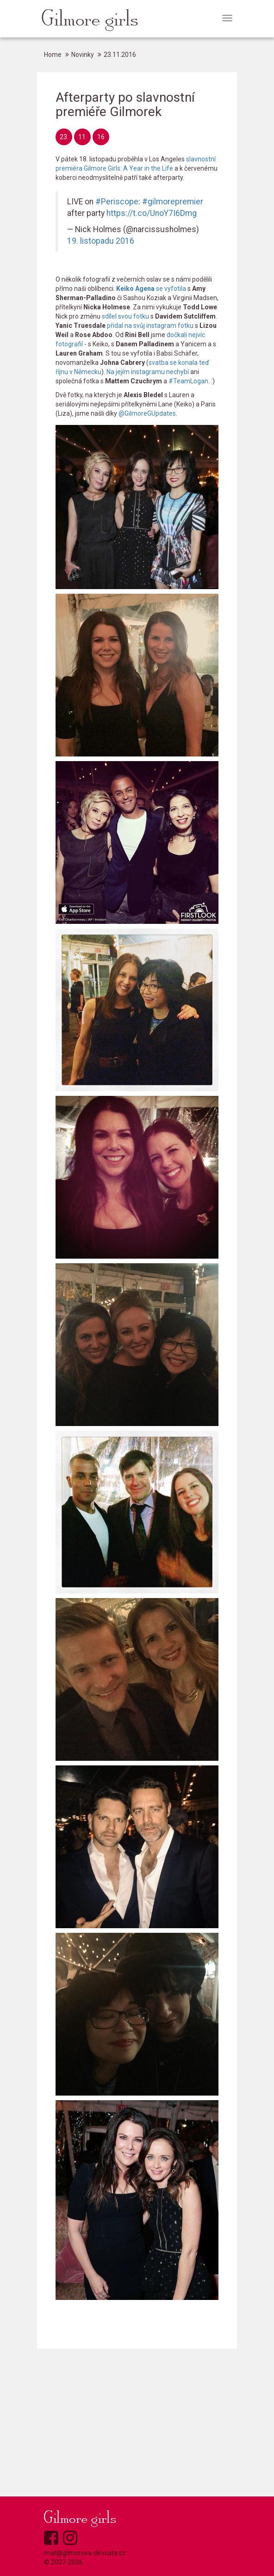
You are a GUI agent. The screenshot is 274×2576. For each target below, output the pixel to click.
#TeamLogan (188, 381)
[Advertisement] (137, 2422)
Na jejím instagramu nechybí (147, 371)
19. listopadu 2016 (100, 241)
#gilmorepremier (172, 201)
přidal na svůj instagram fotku (150, 325)
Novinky (82, 54)
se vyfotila (151, 288)
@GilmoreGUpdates (147, 413)
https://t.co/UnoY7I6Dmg (151, 213)
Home (53, 54)
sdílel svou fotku (125, 316)
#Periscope (116, 201)
